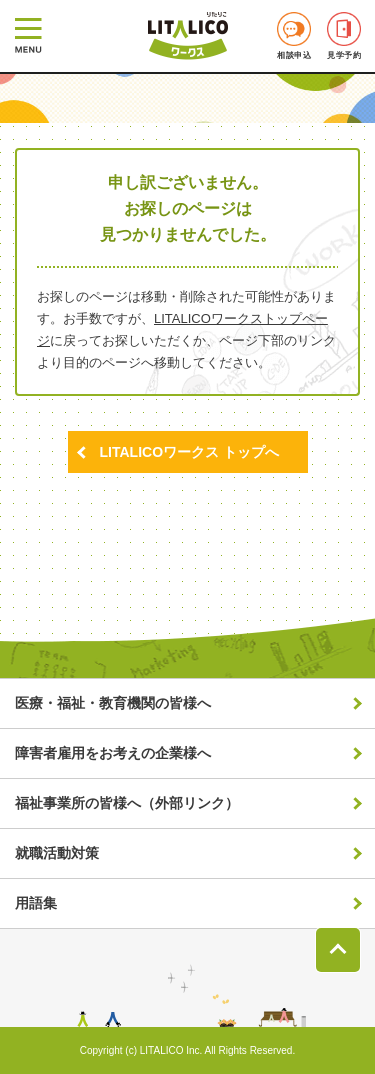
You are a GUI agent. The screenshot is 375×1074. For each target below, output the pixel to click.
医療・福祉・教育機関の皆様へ (113, 703)
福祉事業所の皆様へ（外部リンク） (127, 803)
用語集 (36, 903)
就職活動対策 (57, 853)
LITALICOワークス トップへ (189, 452)
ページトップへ (338, 950)
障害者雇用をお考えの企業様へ (113, 753)
